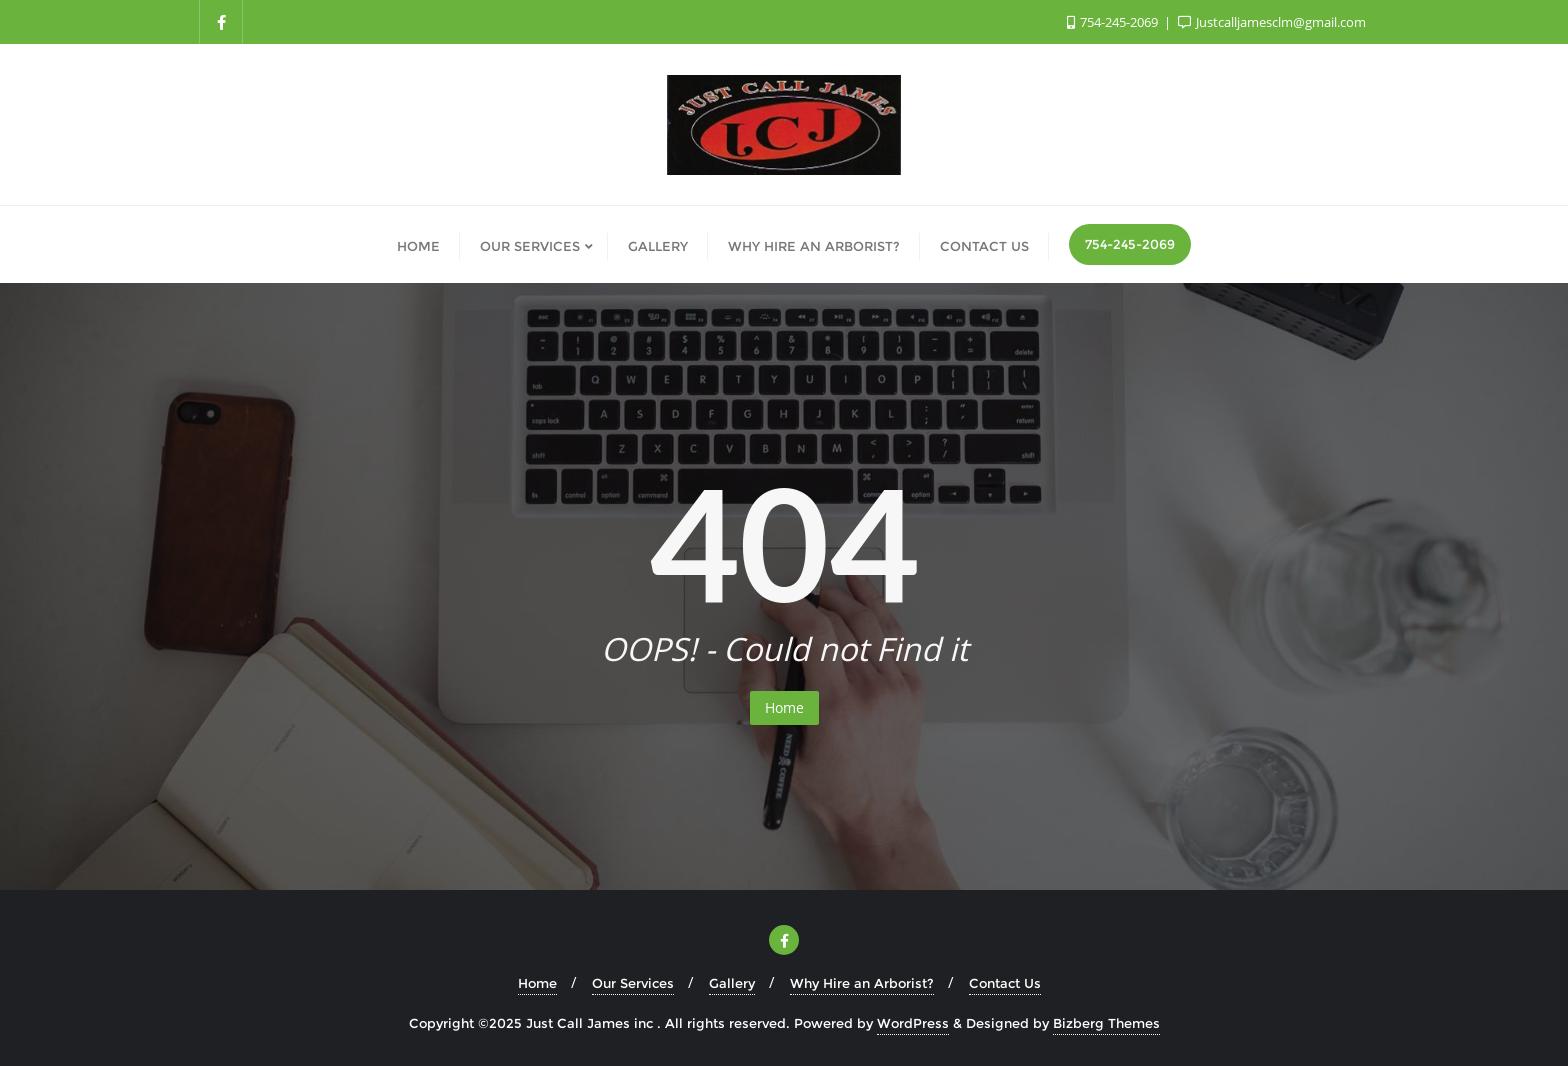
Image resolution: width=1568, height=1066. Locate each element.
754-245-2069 (1130, 244)
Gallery (732, 983)
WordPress (913, 1023)
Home (784, 707)
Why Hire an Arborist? (862, 983)
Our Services (633, 983)
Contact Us (1005, 983)
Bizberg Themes (1106, 1023)
